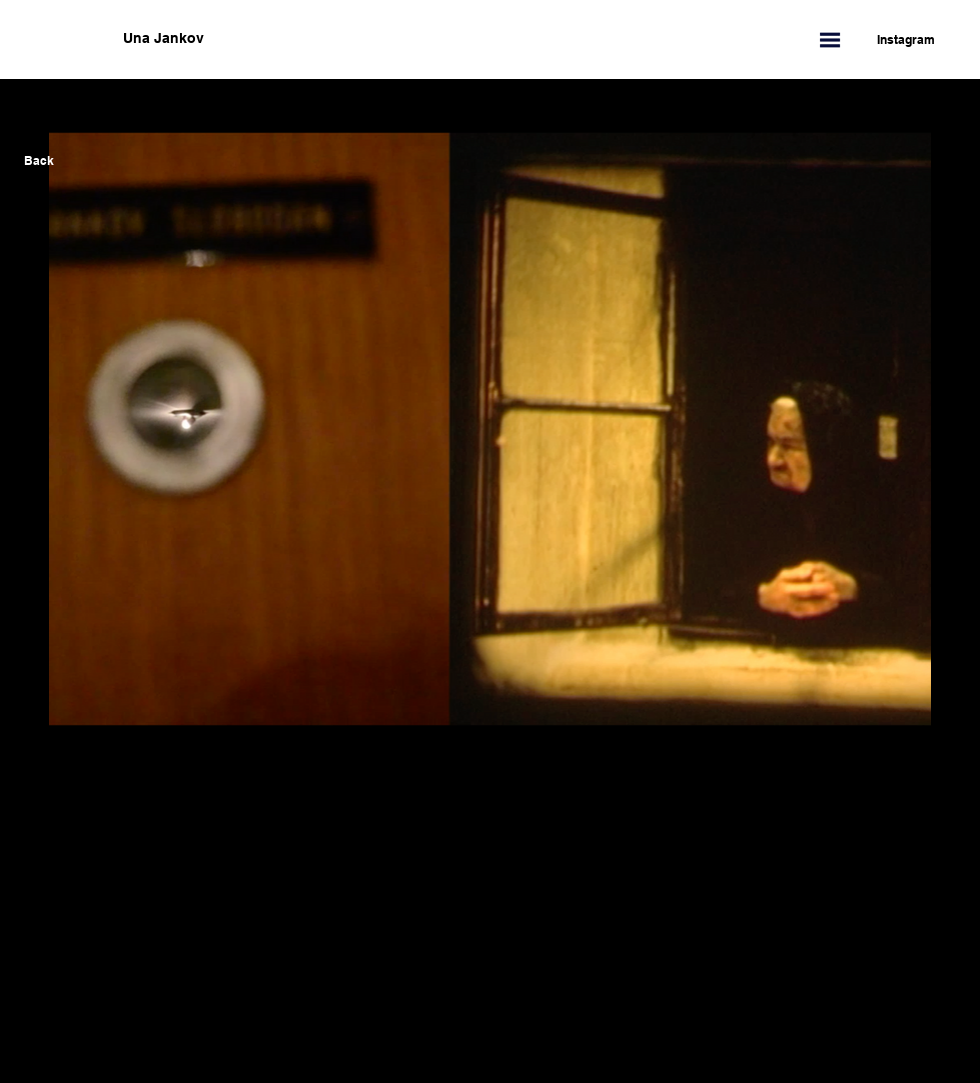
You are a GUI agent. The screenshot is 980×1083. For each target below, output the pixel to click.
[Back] (39, 161)
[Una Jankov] (263, 39)
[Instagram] (896, 40)
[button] (830, 40)
